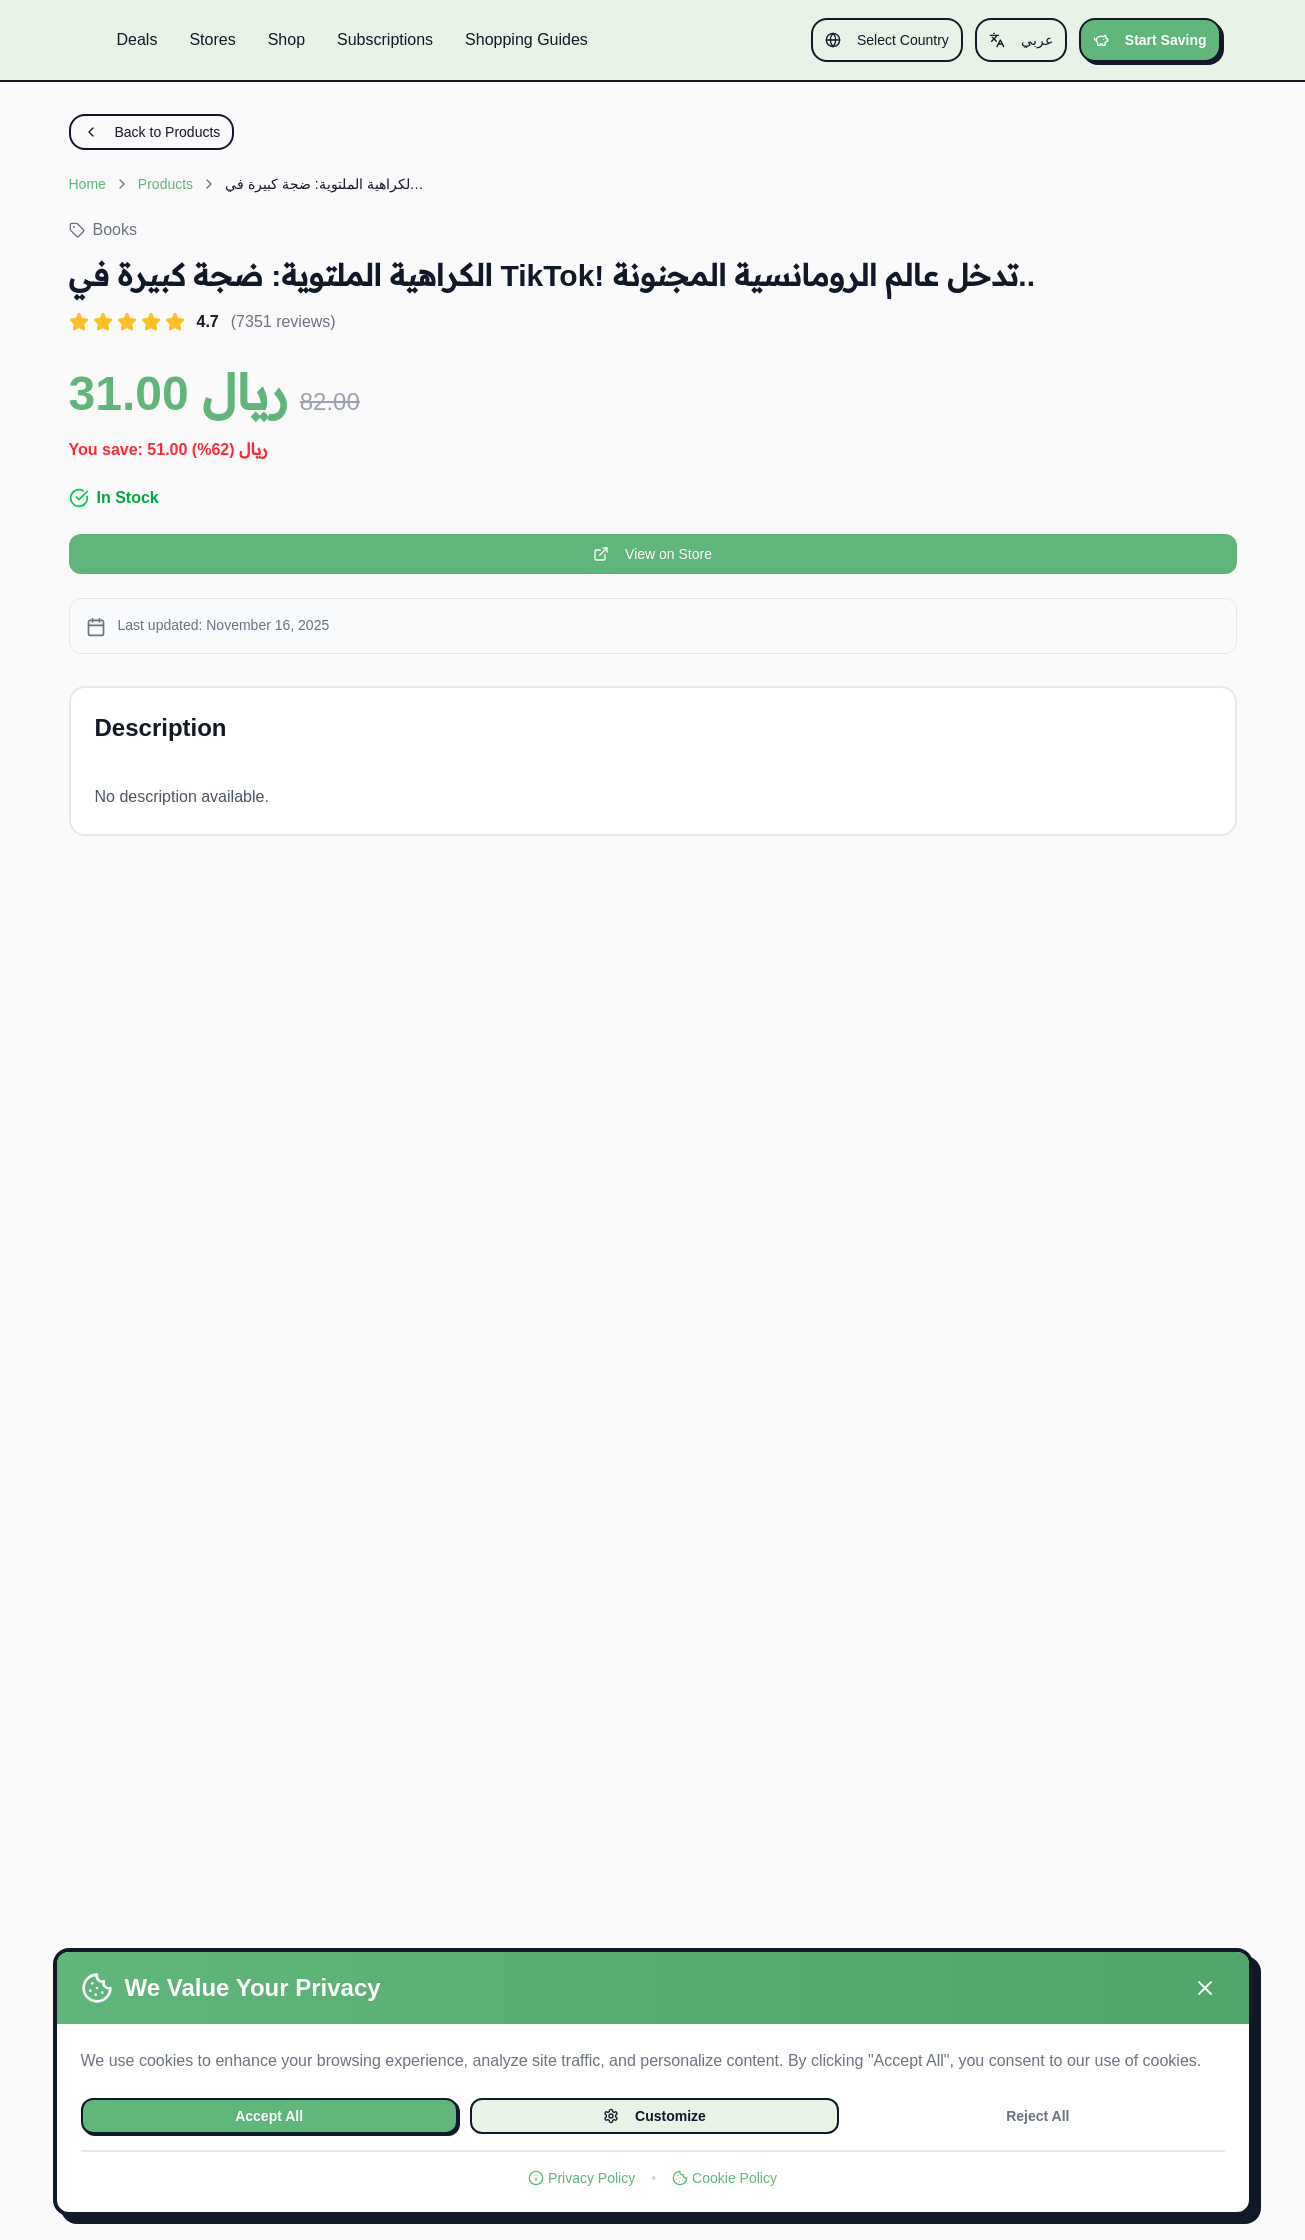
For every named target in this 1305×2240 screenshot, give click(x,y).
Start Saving (1150, 40)
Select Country (887, 40)
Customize (654, 2116)
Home (87, 184)
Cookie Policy (724, 2178)
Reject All (1037, 2116)
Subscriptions (385, 39)
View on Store (652, 554)
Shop (286, 39)
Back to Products (152, 132)
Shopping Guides (526, 39)
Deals (137, 39)
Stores (212, 39)
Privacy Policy (581, 2178)
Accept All (269, 2116)
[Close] (1205, 1988)
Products (165, 184)
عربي (1021, 40)
